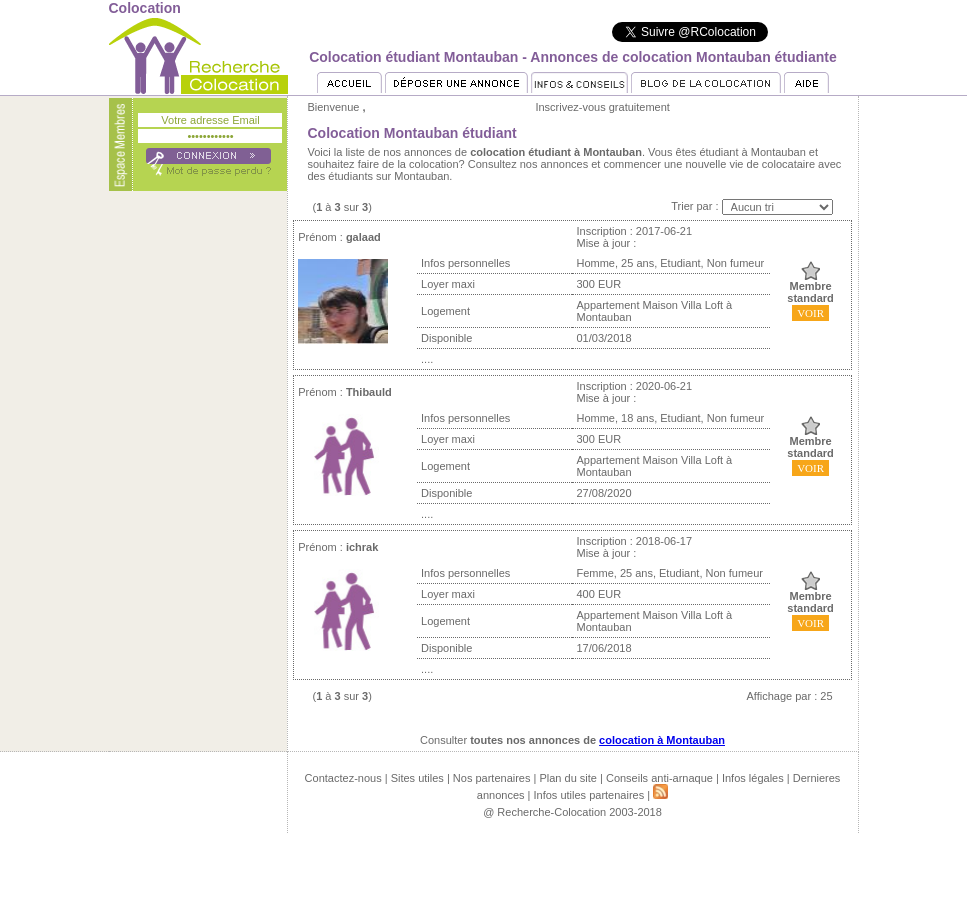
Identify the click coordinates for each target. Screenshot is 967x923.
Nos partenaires (492, 778)
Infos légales (753, 778)
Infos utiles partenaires (589, 795)
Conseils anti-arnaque (659, 778)
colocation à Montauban (662, 740)
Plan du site (567, 778)
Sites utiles (417, 778)
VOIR (810, 313)
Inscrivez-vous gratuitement (602, 107)
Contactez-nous (343, 778)
